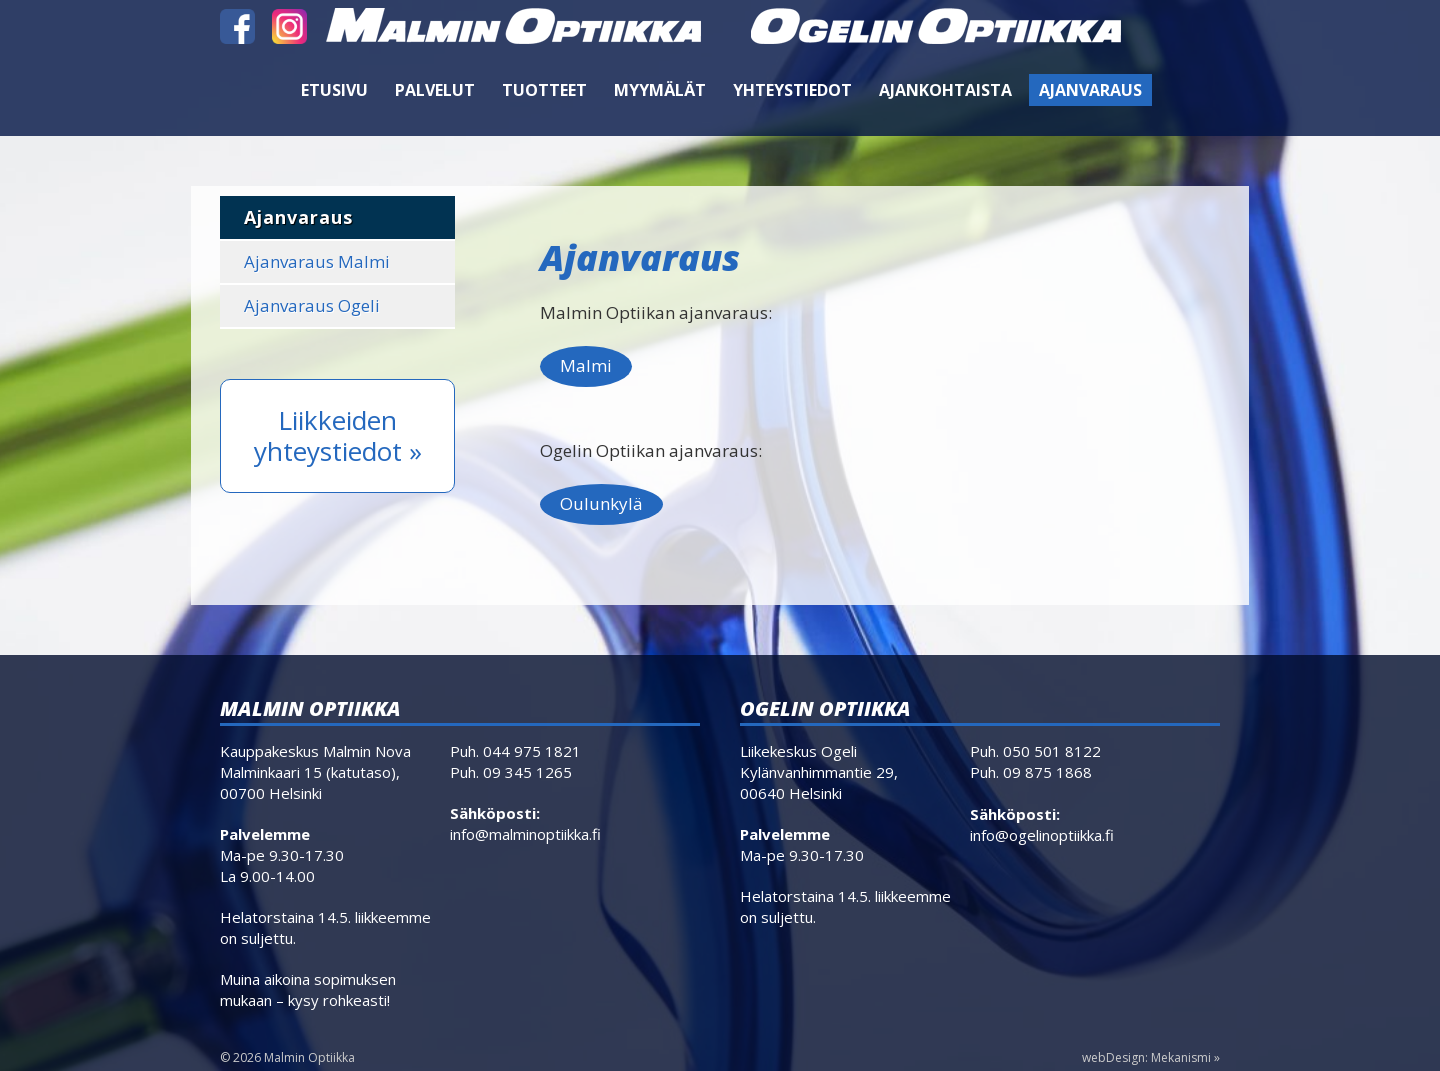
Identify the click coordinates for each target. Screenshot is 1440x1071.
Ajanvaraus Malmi (317, 261)
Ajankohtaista (945, 90)
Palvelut (435, 90)
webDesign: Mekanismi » (1151, 1057)
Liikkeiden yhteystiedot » (338, 435)
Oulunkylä (601, 503)
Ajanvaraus (1090, 90)
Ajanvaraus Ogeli (312, 305)
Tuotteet (544, 90)
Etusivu (334, 90)
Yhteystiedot (792, 90)
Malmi (586, 365)
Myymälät (660, 90)
